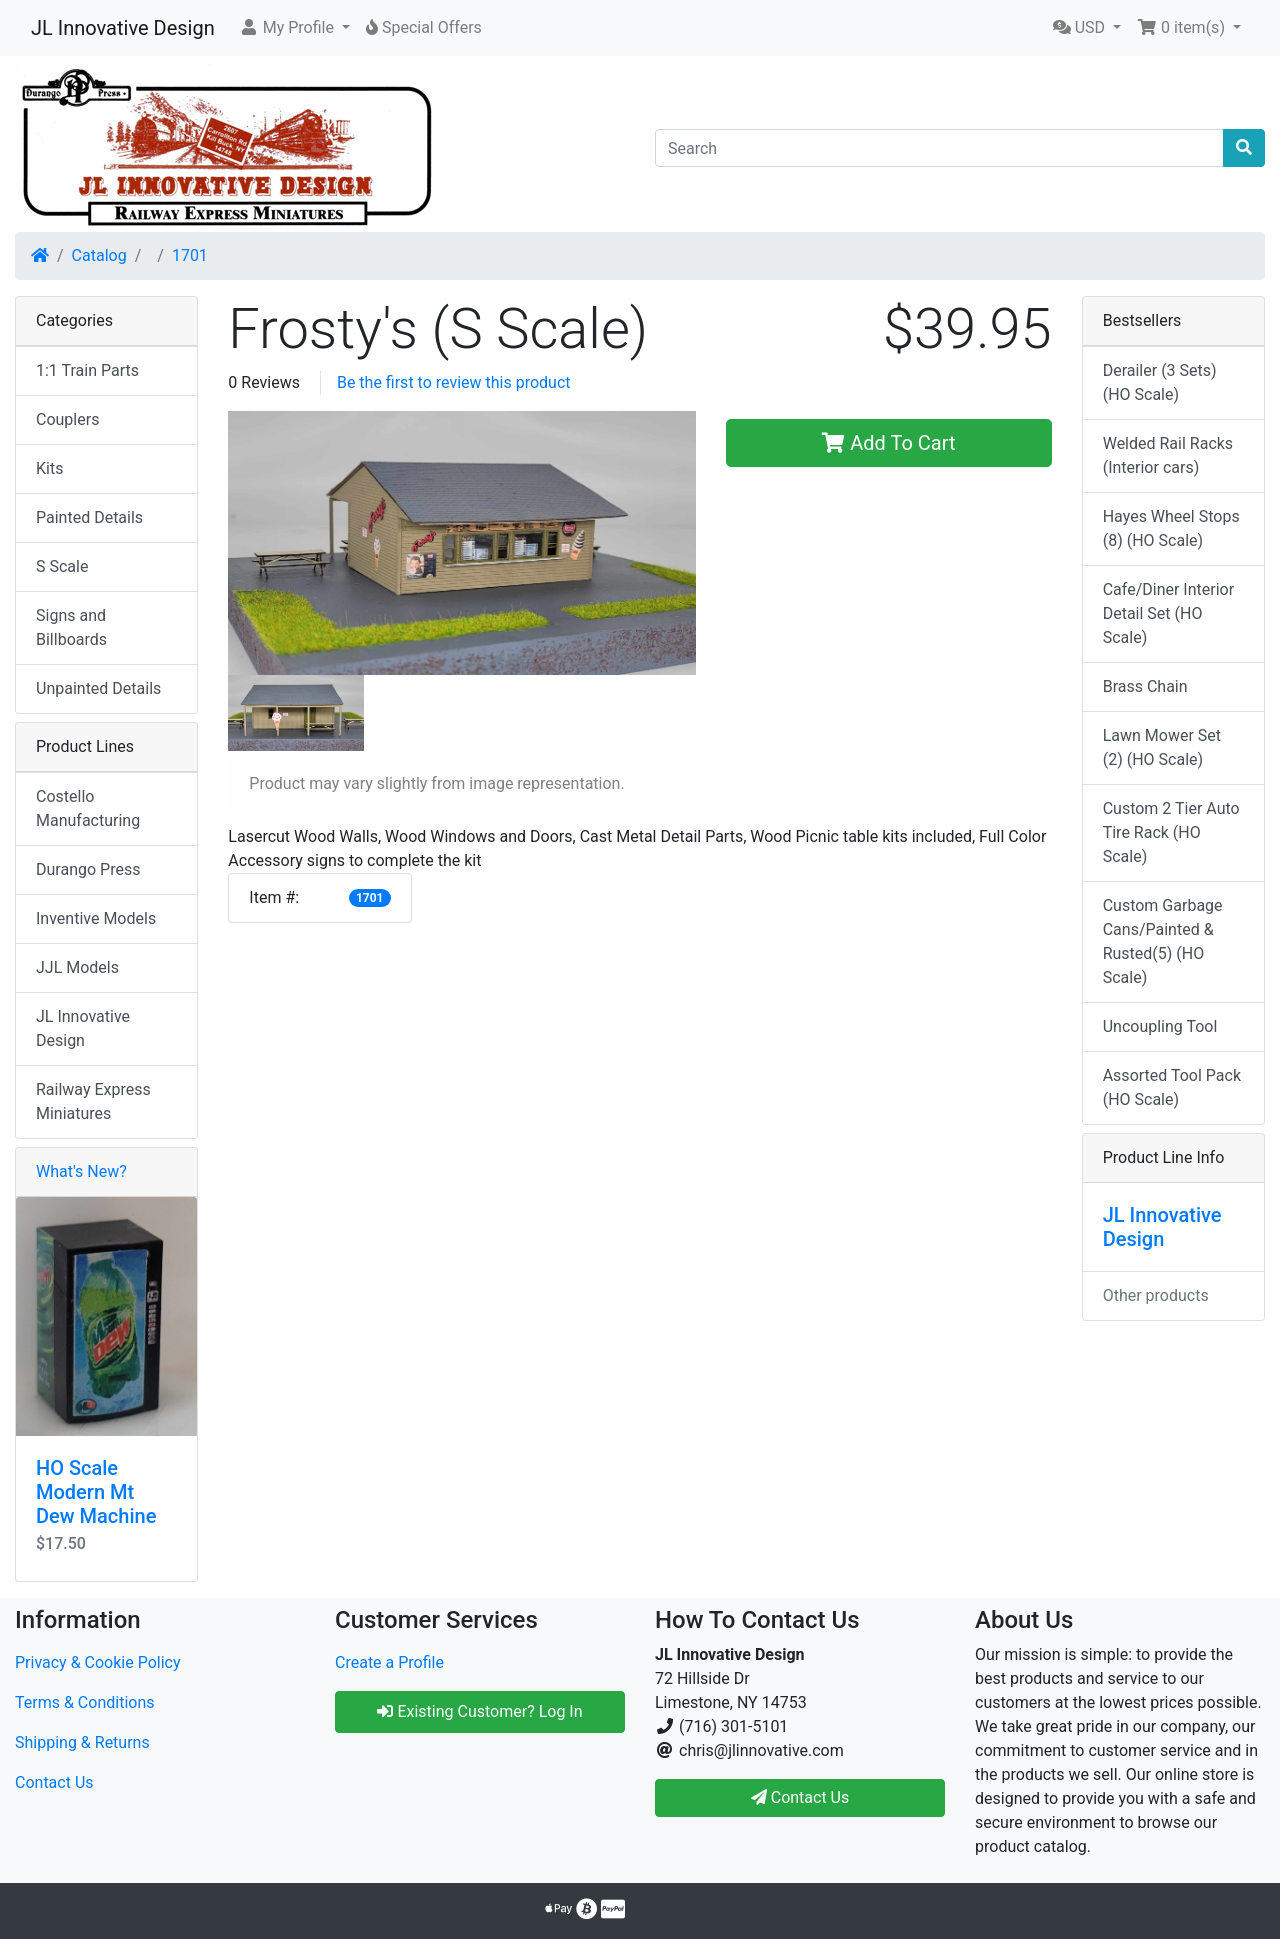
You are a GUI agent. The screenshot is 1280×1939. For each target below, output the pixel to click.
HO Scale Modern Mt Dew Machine (96, 1492)
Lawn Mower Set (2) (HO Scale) (1162, 747)
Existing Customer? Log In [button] (479, 1711)
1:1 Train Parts (87, 370)
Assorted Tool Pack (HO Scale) (1172, 1087)
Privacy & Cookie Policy (98, 1662)
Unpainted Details (98, 688)
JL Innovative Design (123, 28)
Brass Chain (1145, 686)
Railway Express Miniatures (93, 1101)
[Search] (939, 148)
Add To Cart (888, 443)
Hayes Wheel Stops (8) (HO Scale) (1171, 528)
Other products (1156, 1295)
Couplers (67, 419)
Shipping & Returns (82, 1742)
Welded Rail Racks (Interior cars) (1168, 455)
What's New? (81, 1171)
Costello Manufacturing (88, 808)
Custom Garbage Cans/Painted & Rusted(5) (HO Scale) (1163, 941)
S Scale (62, 566)
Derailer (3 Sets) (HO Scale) (1160, 382)
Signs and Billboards (71, 627)
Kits (49, 468)
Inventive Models (96, 918)
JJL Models (77, 967)
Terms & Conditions (85, 1702)
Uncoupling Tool (1160, 1026)
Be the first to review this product (454, 382)
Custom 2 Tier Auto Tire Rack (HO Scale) (1171, 832)
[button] (294, 28)
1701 (190, 255)
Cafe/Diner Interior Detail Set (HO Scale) (1168, 613)
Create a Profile (389, 1662)
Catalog (99, 255)
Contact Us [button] (800, 1797)
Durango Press (88, 869)
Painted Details (89, 517)
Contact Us (54, 1782)
